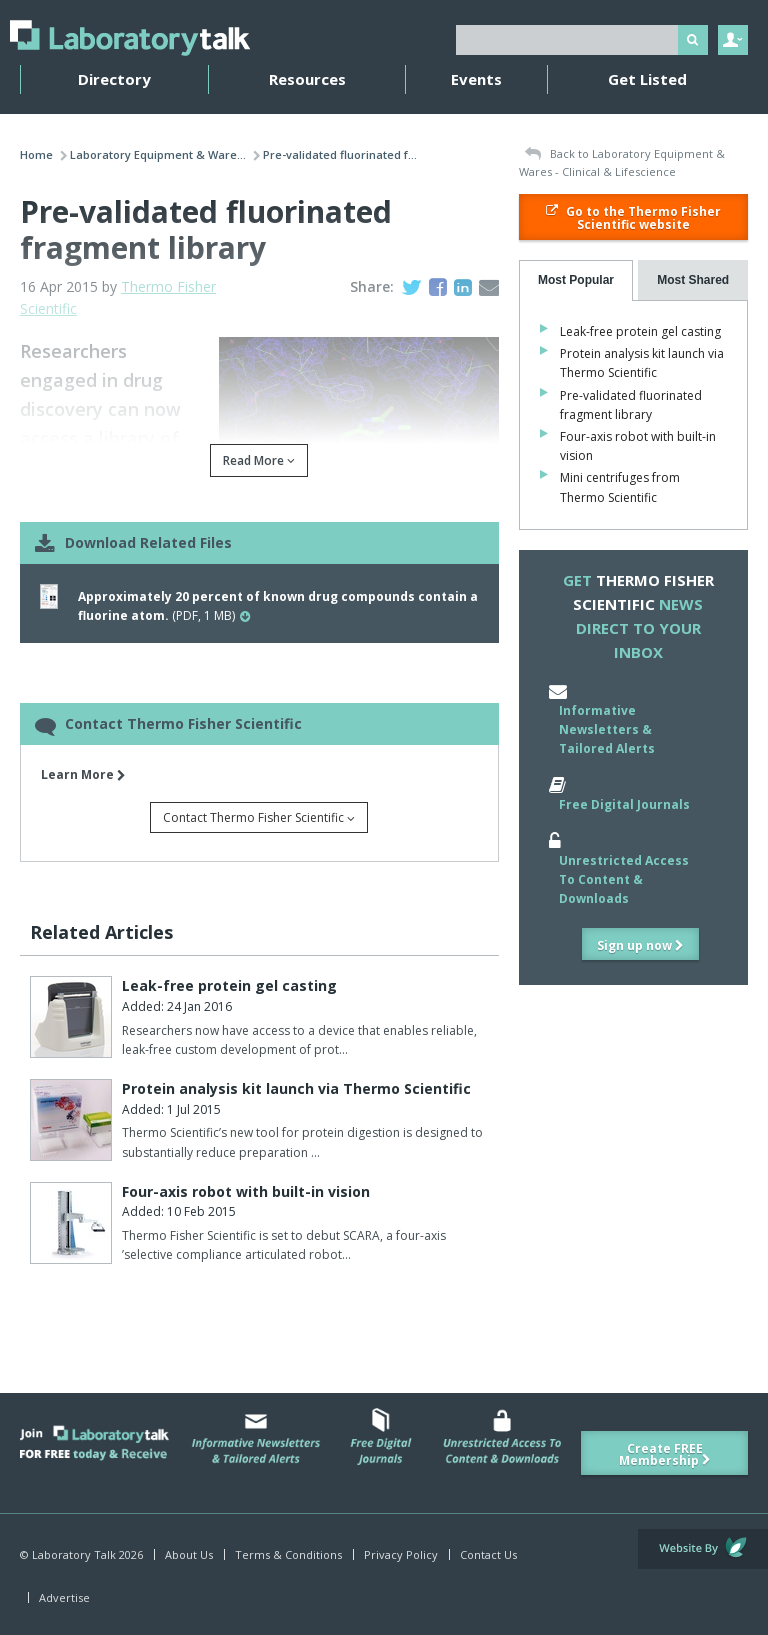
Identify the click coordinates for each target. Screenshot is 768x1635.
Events (476, 79)
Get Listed (647, 79)
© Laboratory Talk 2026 (81, 1554)
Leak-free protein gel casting (229, 985)
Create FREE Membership (665, 1454)
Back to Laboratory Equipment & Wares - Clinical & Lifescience (622, 162)
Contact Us (488, 1554)
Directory (114, 79)
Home (36, 154)
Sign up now (640, 945)
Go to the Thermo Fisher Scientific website (633, 218)
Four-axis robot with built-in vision (246, 1191)
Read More (259, 460)
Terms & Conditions (288, 1554)
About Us (189, 1554)
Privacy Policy (401, 1554)
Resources (307, 79)
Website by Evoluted (703, 1549)
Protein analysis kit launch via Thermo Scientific (296, 1088)
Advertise (64, 1597)
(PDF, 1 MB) (278, 606)
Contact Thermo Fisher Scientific (259, 817)
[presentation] (576, 280)
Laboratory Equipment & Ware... (158, 154)
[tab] (576, 280)
